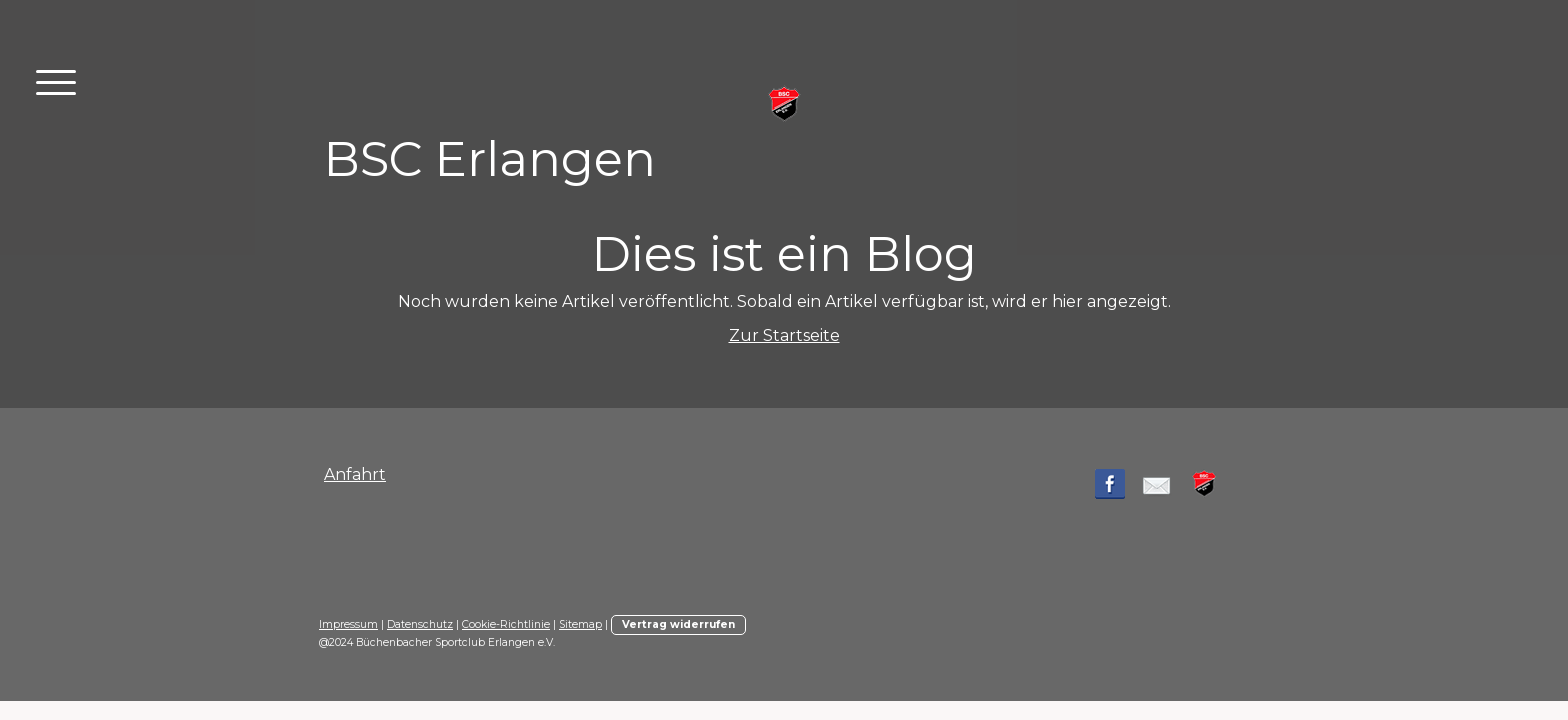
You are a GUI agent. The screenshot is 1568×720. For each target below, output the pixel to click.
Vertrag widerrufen (678, 624)
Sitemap (580, 624)
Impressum (348, 624)
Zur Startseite (784, 335)
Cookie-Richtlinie (506, 624)
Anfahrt (355, 474)
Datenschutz (420, 624)
